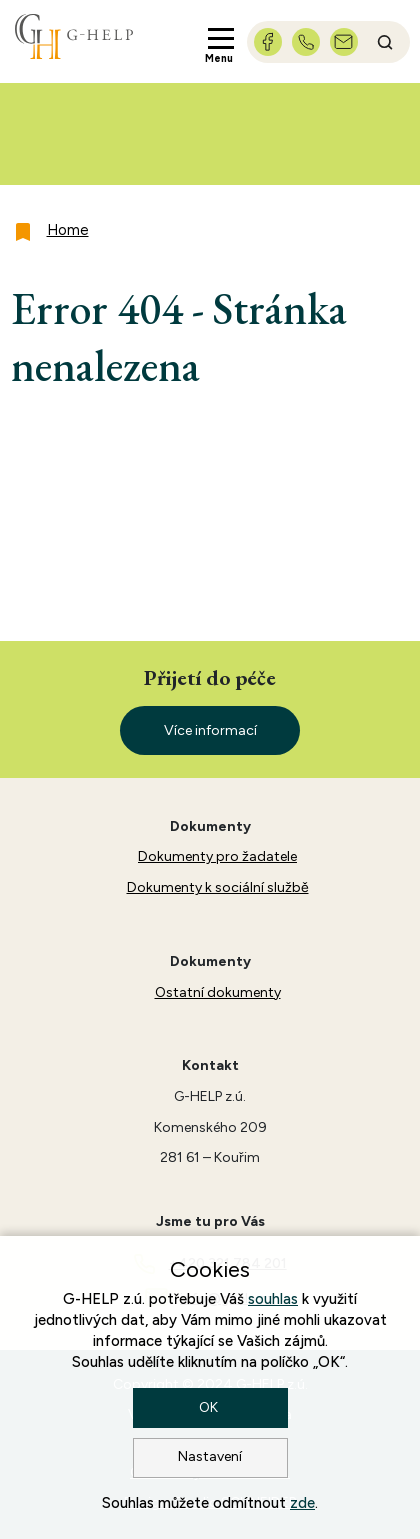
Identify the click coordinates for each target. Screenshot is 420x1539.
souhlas (273, 1299)
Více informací (210, 730)
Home (68, 230)
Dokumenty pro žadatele (217, 856)
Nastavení (210, 1456)
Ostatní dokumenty (218, 992)
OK (210, 1407)
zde (302, 1503)
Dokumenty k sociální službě (218, 887)
